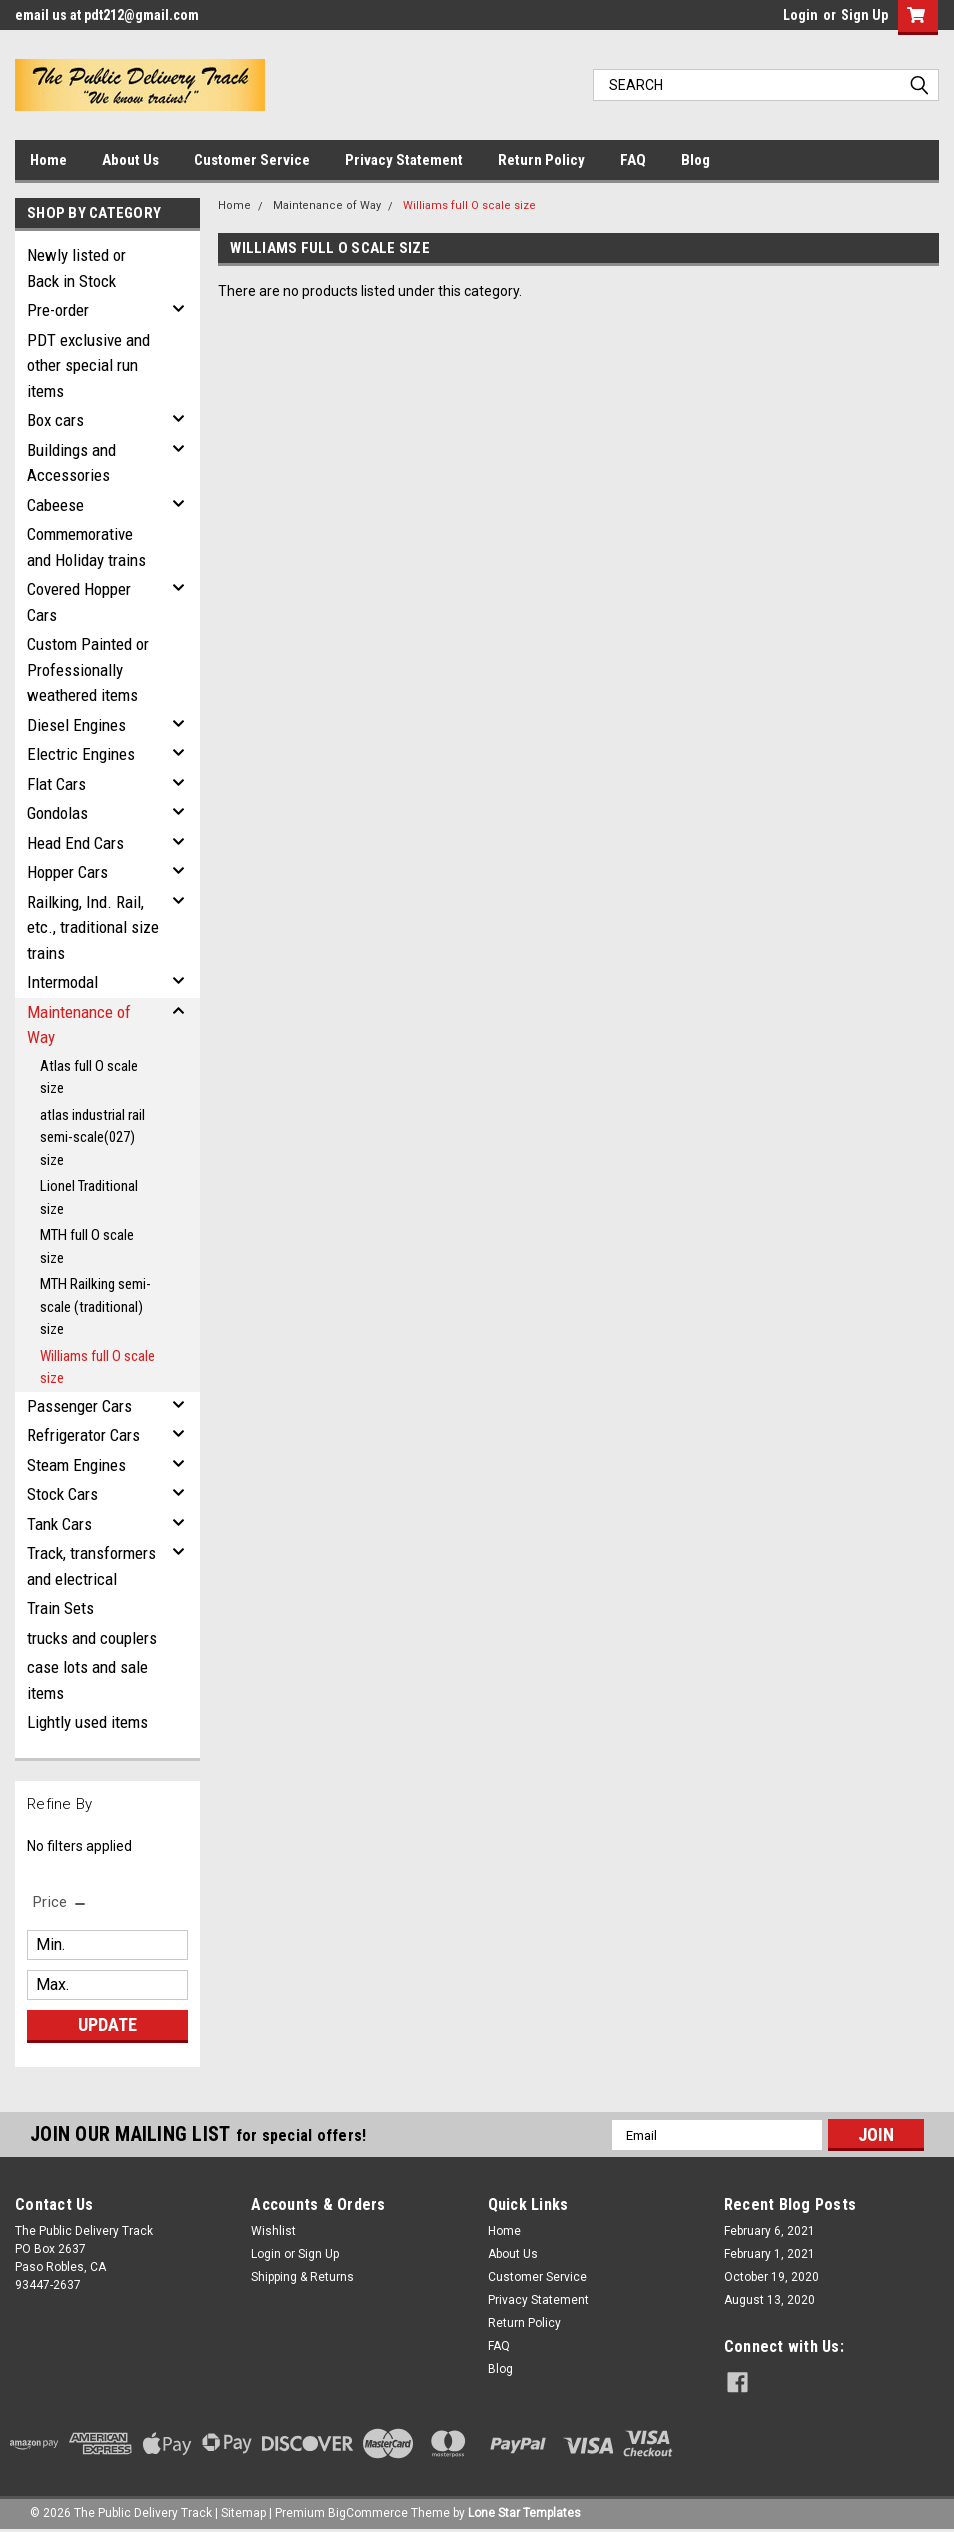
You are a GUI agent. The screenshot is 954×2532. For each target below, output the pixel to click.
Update (107, 2024)
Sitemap (243, 2512)
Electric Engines (81, 754)
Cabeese (55, 505)
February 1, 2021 (769, 2254)
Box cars (55, 420)
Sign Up (864, 15)
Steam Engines (76, 1465)
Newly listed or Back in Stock (76, 268)
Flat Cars (56, 784)
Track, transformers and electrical (91, 1566)
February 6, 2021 (769, 2231)
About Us (130, 160)
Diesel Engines (76, 725)
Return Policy (541, 160)
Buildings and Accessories (71, 463)
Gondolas (57, 813)
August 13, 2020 (769, 2300)
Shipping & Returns (302, 2277)
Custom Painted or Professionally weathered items (88, 669)
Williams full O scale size (97, 1367)
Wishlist (273, 2231)
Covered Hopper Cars (79, 602)
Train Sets (60, 1608)
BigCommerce (368, 2512)
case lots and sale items (87, 1680)
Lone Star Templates (524, 2512)
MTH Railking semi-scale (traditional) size (95, 1306)
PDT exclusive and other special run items (88, 365)
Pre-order (58, 310)
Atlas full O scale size (89, 1077)
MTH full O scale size (87, 1246)
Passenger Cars (79, 1406)
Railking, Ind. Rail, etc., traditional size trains (93, 927)
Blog (695, 160)
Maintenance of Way (79, 1025)
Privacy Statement (404, 160)
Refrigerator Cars (83, 1435)
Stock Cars (62, 1494)
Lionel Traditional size (89, 1197)
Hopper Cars (67, 872)
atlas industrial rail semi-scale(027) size (92, 1137)
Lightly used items (87, 1722)
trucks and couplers (92, 1638)
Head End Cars (75, 843)
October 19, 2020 (771, 2277)
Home (48, 160)
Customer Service (252, 160)
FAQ (633, 160)
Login (800, 15)
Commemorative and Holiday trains (86, 547)
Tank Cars (59, 1524)
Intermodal (62, 982)
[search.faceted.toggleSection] (60, 1902)
